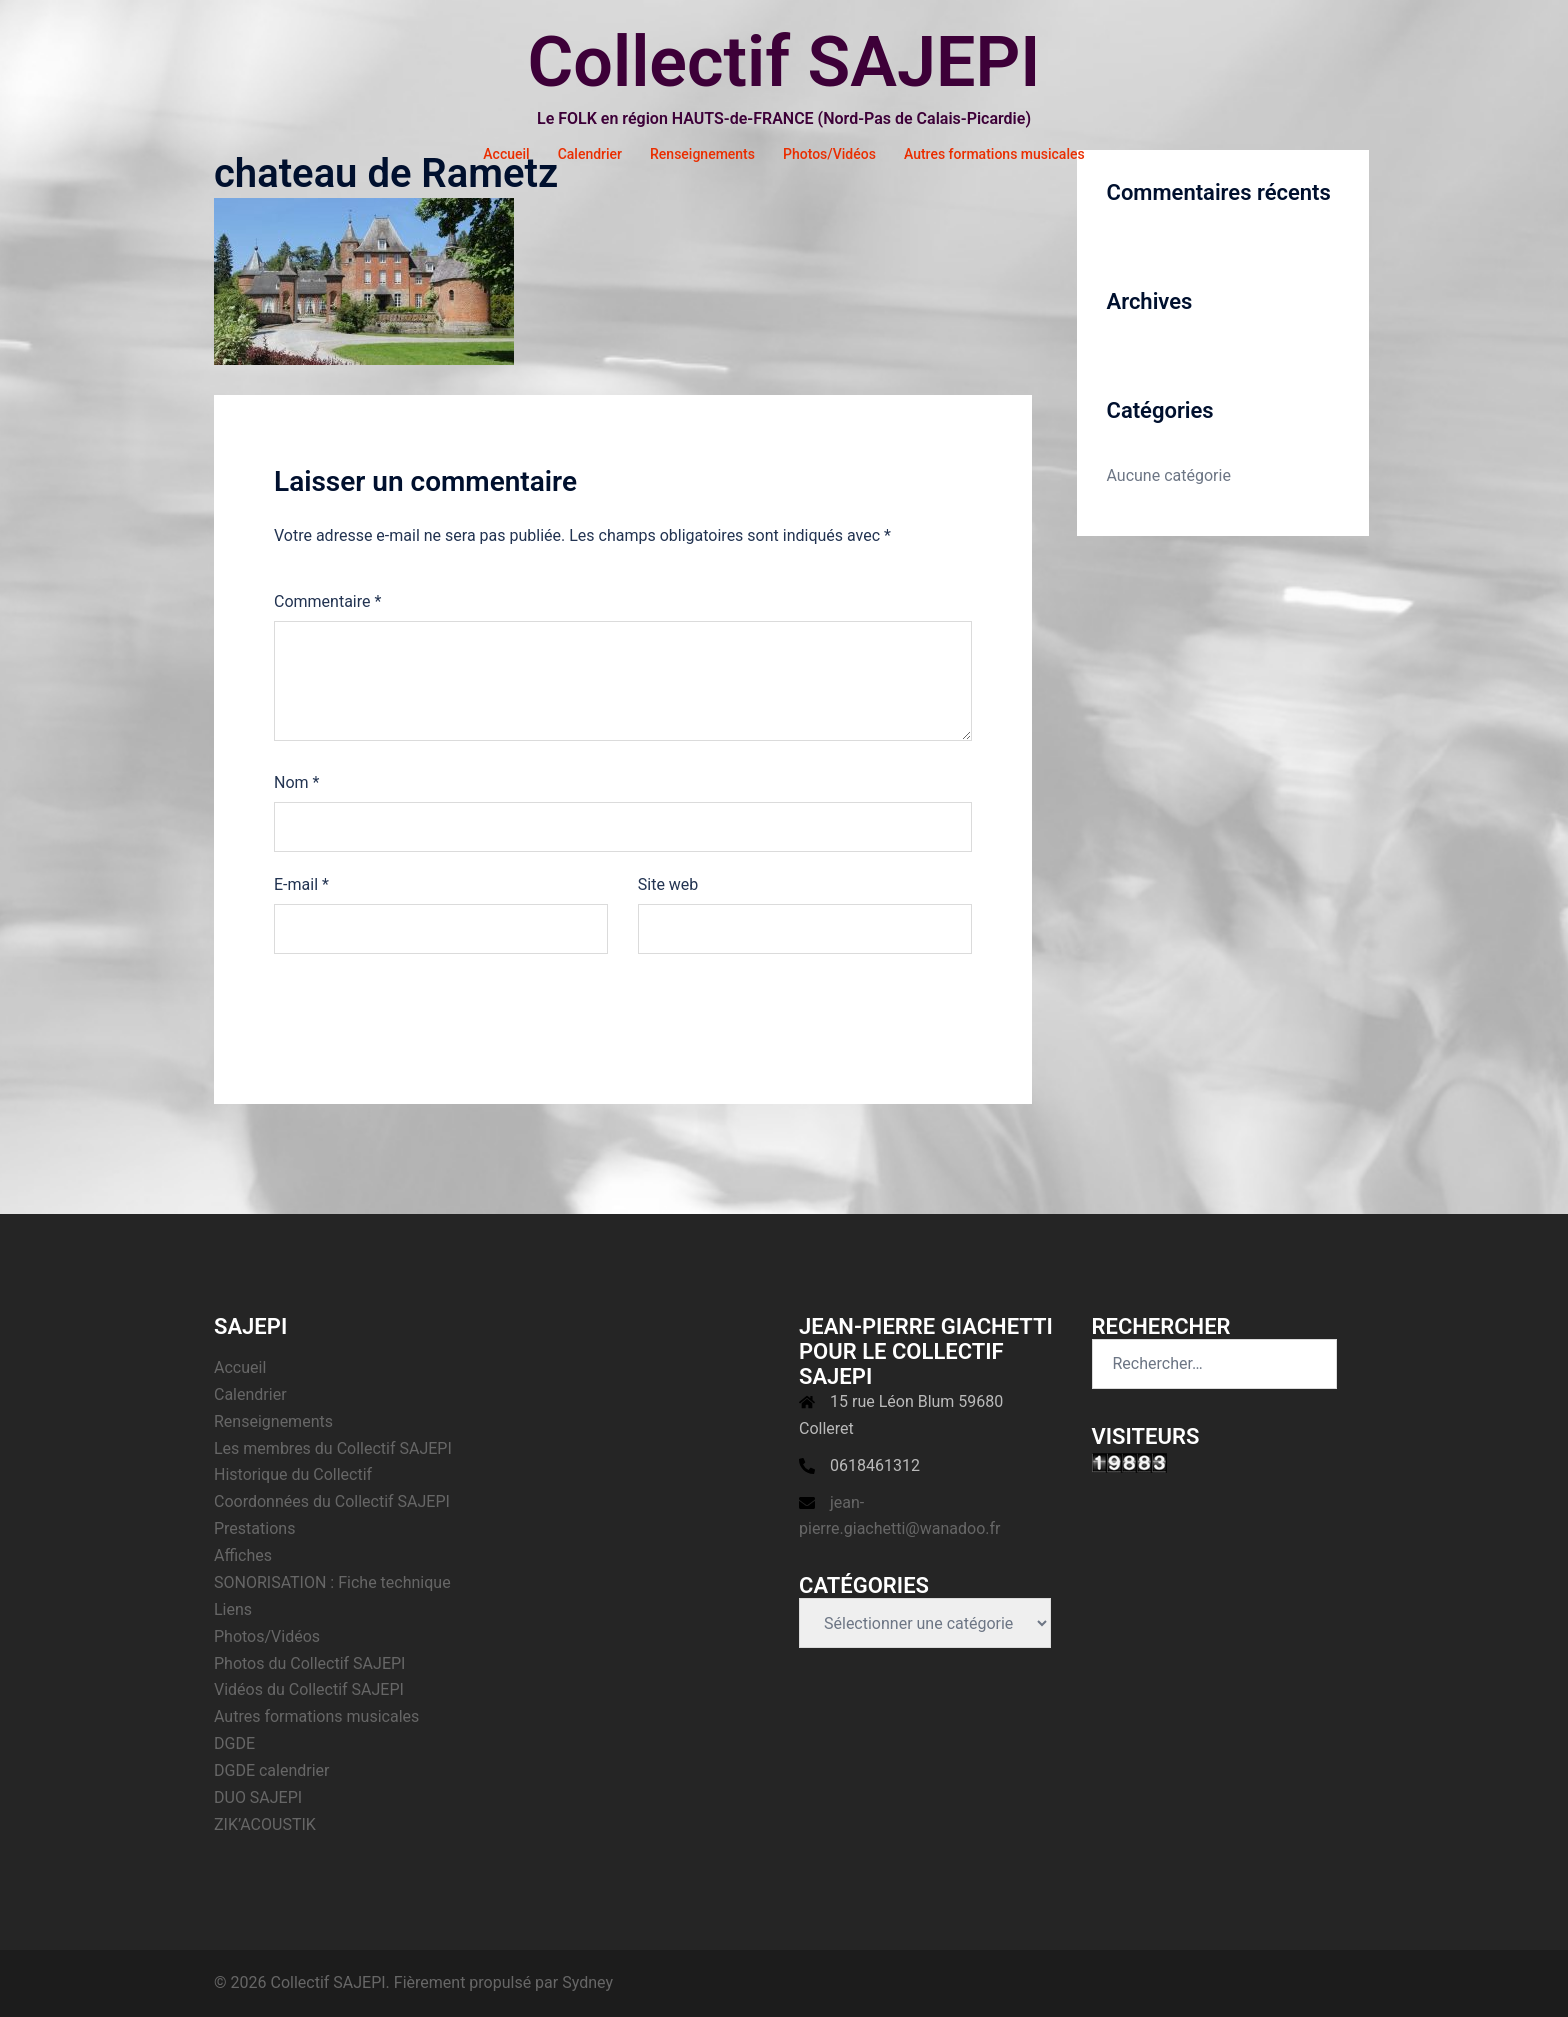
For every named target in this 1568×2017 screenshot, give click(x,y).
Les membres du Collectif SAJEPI (333, 1448)
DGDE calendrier (272, 1770)
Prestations (254, 1528)
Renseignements (702, 154)
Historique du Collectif (293, 1474)
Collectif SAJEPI (784, 62)
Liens (233, 1609)
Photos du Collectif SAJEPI (309, 1663)
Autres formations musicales (994, 154)
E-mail (301, 884)
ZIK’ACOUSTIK (265, 1824)
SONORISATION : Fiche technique (332, 1582)
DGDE (234, 1743)
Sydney (587, 1982)
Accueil (506, 154)
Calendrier (590, 154)
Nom (296, 782)
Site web (668, 884)
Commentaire (327, 601)
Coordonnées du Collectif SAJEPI (332, 1501)
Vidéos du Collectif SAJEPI (309, 1689)
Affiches (243, 1555)
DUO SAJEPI (258, 1797)
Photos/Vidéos (829, 154)
